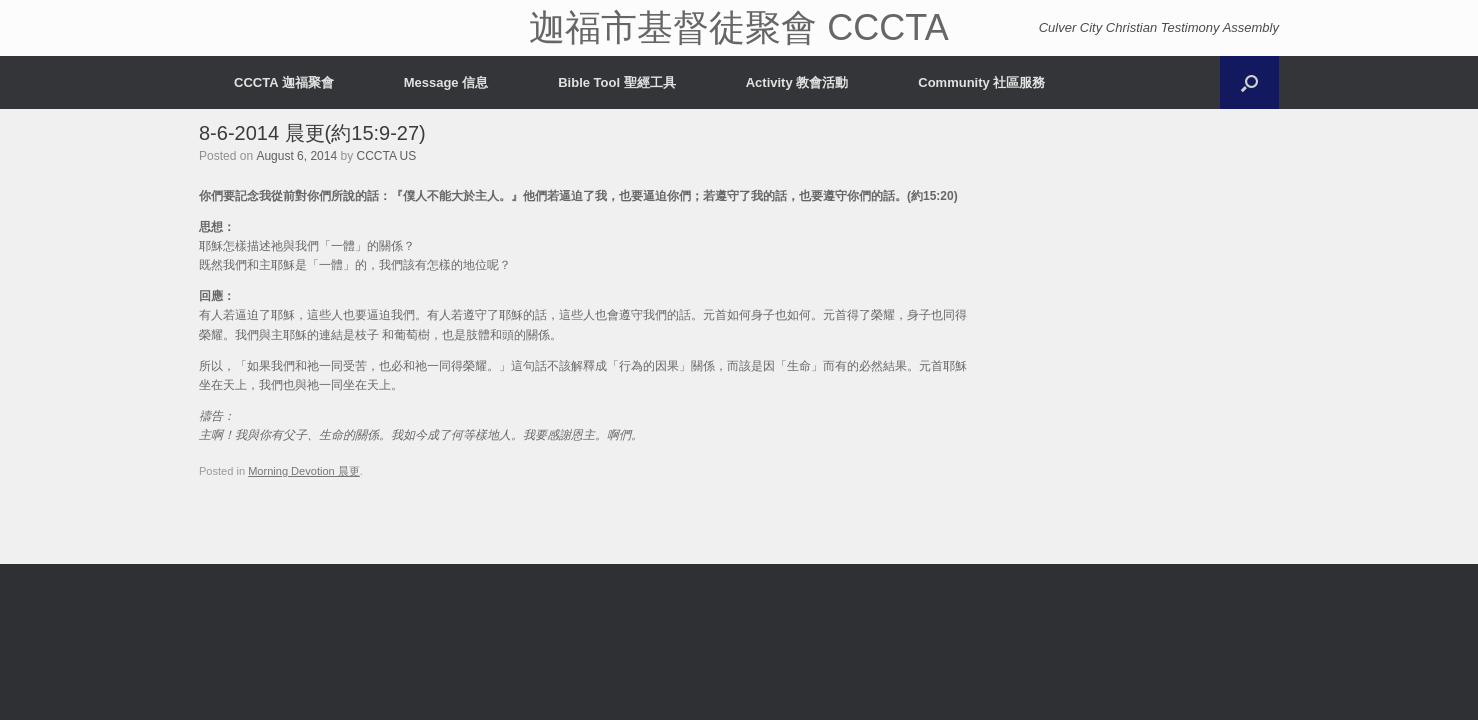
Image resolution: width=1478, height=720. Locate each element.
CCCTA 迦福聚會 (284, 82)
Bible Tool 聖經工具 (616, 82)
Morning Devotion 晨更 (304, 471)
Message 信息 (446, 82)
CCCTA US (386, 156)
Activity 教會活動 (797, 82)
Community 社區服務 (981, 82)
